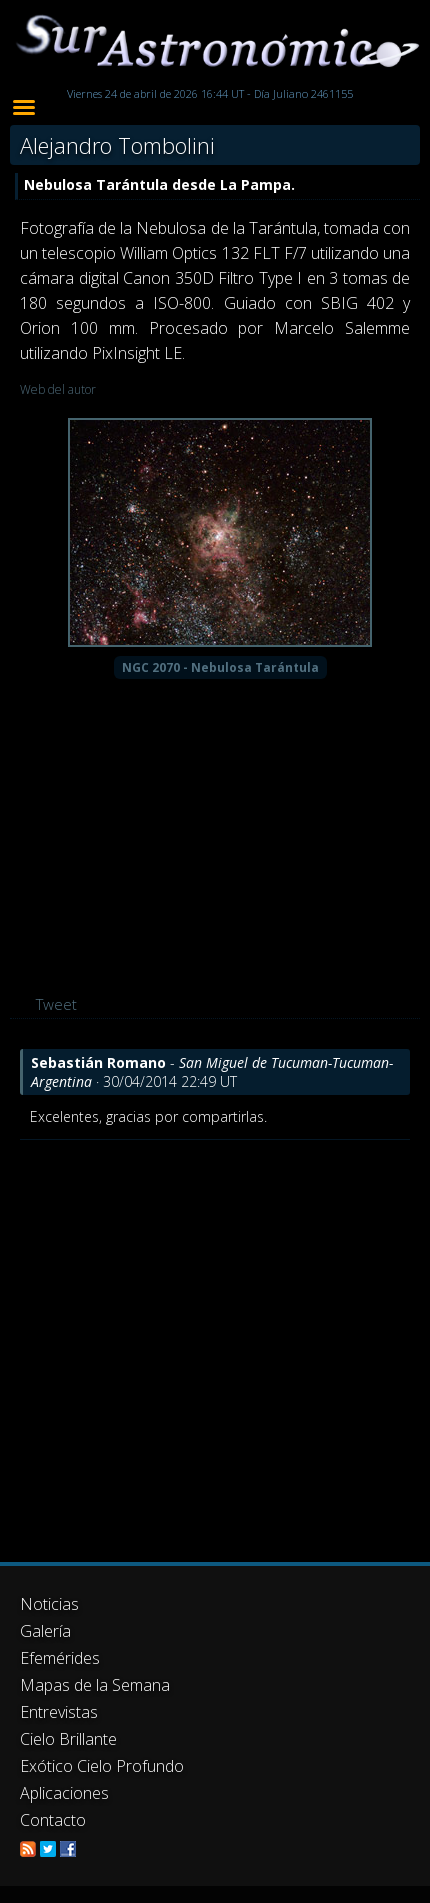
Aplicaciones (64, 1793)
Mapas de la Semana (95, 1685)
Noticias (49, 1604)
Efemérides (60, 1658)
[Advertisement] (191, 1341)
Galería (45, 1631)
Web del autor (58, 389)
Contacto (53, 1820)
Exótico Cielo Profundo (102, 1766)
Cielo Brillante (68, 1739)
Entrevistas (59, 1712)
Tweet (56, 1004)
